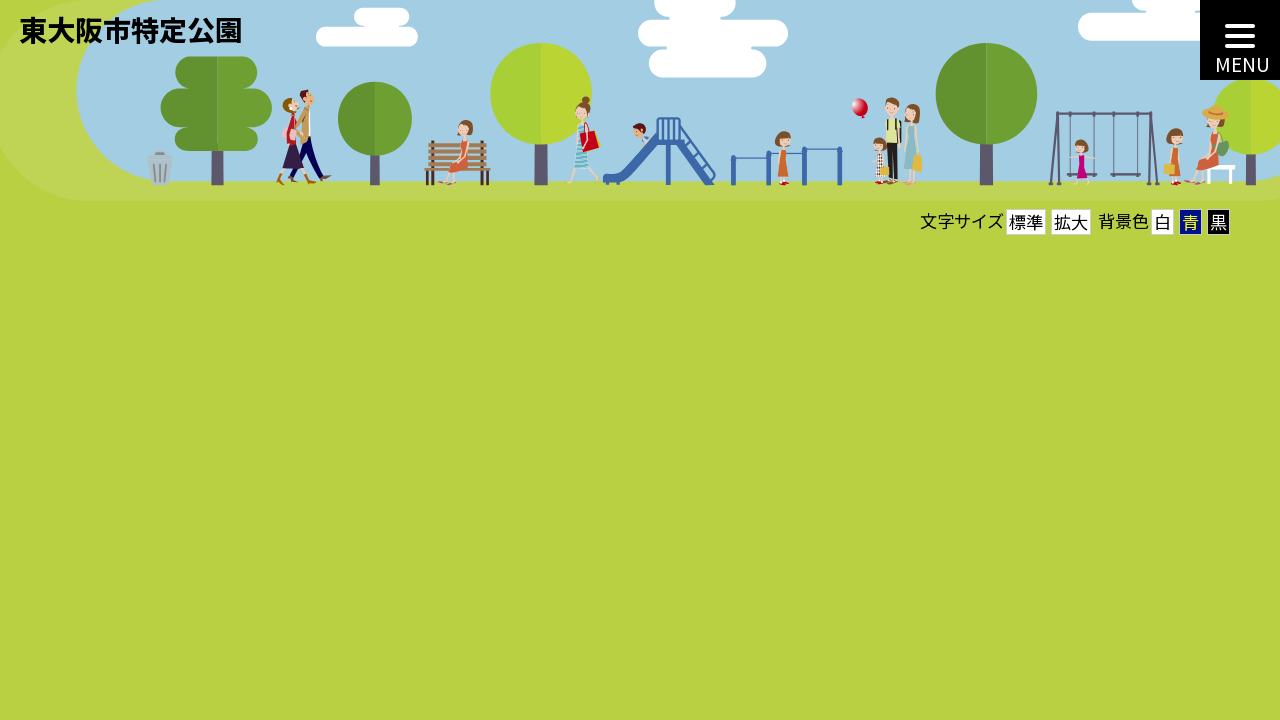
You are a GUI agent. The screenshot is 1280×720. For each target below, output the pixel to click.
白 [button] (1162, 221)
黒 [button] (1218, 221)
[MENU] (1240, 40)
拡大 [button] (1071, 221)
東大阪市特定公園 (131, 28)
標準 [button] (1026, 221)
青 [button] (1190, 221)
